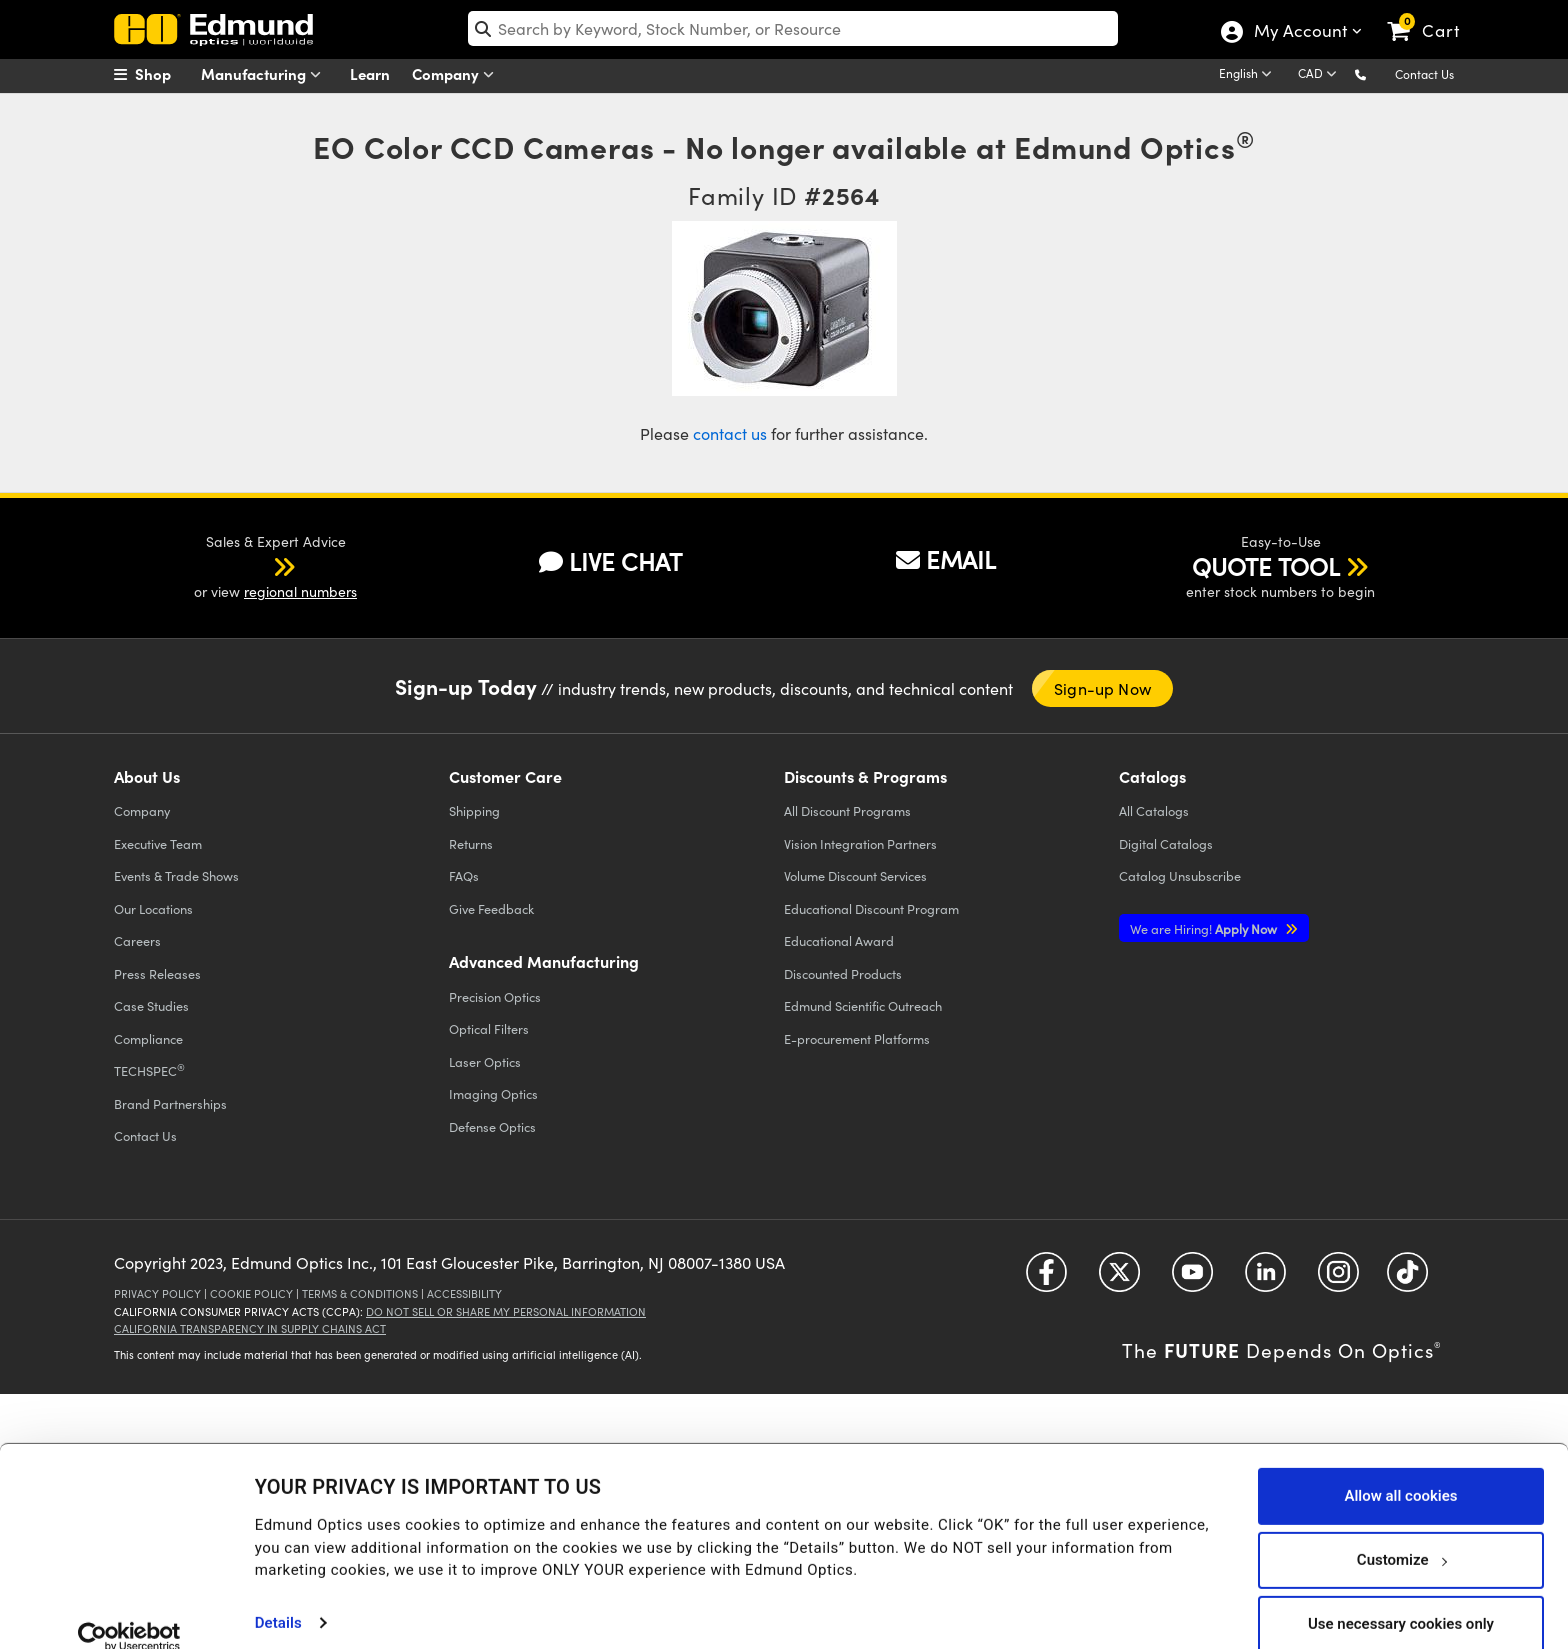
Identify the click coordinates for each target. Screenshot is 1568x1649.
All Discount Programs (847, 810)
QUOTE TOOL (1266, 566)
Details (278, 1595)
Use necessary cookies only (1401, 1596)
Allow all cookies (1400, 1468)
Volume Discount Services (855, 875)
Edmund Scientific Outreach (863, 1005)
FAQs (464, 875)
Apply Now (1205, 928)
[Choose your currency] (1320, 75)
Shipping (474, 810)
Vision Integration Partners (860, 843)
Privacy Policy (157, 1293)
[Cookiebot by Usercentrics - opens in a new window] (129, 1609)
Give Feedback (491, 908)
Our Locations (153, 908)
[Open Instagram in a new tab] (1338, 1278)
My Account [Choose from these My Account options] (1299, 33)
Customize (1401, 1532)
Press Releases (157, 973)
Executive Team (158, 843)
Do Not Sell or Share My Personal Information (506, 1311)
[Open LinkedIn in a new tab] (1265, 1278)
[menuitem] (164, 74)
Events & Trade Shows (176, 875)
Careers (137, 940)
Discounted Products (843, 973)
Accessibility (464, 1293)
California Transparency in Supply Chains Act (250, 1328)
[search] (793, 28)
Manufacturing (265, 74)
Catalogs (1154, 810)
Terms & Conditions (360, 1293)
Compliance (148, 1038)
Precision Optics (495, 996)
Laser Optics (485, 1061)
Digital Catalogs (1166, 843)
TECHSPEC (149, 1070)
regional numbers (300, 591)
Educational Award (839, 940)
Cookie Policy (251, 1293)
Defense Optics (492, 1126)
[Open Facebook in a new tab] (1046, 1278)
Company (457, 74)
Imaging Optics (493, 1093)
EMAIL (946, 559)
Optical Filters (489, 1028)
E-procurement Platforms (857, 1038)
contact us (730, 433)
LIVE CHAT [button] (610, 561)
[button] (1376, 73)
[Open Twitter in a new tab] (1119, 1278)
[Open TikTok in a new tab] (1407, 1278)
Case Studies (151, 1005)
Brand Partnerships (170, 1103)
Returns (471, 843)
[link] (1432, 15)
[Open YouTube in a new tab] (1192, 1278)
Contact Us (1424, 74)
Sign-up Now (1102, 688)
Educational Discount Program (871, 908)
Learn (370, 73)
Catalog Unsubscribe (1180, 875)
